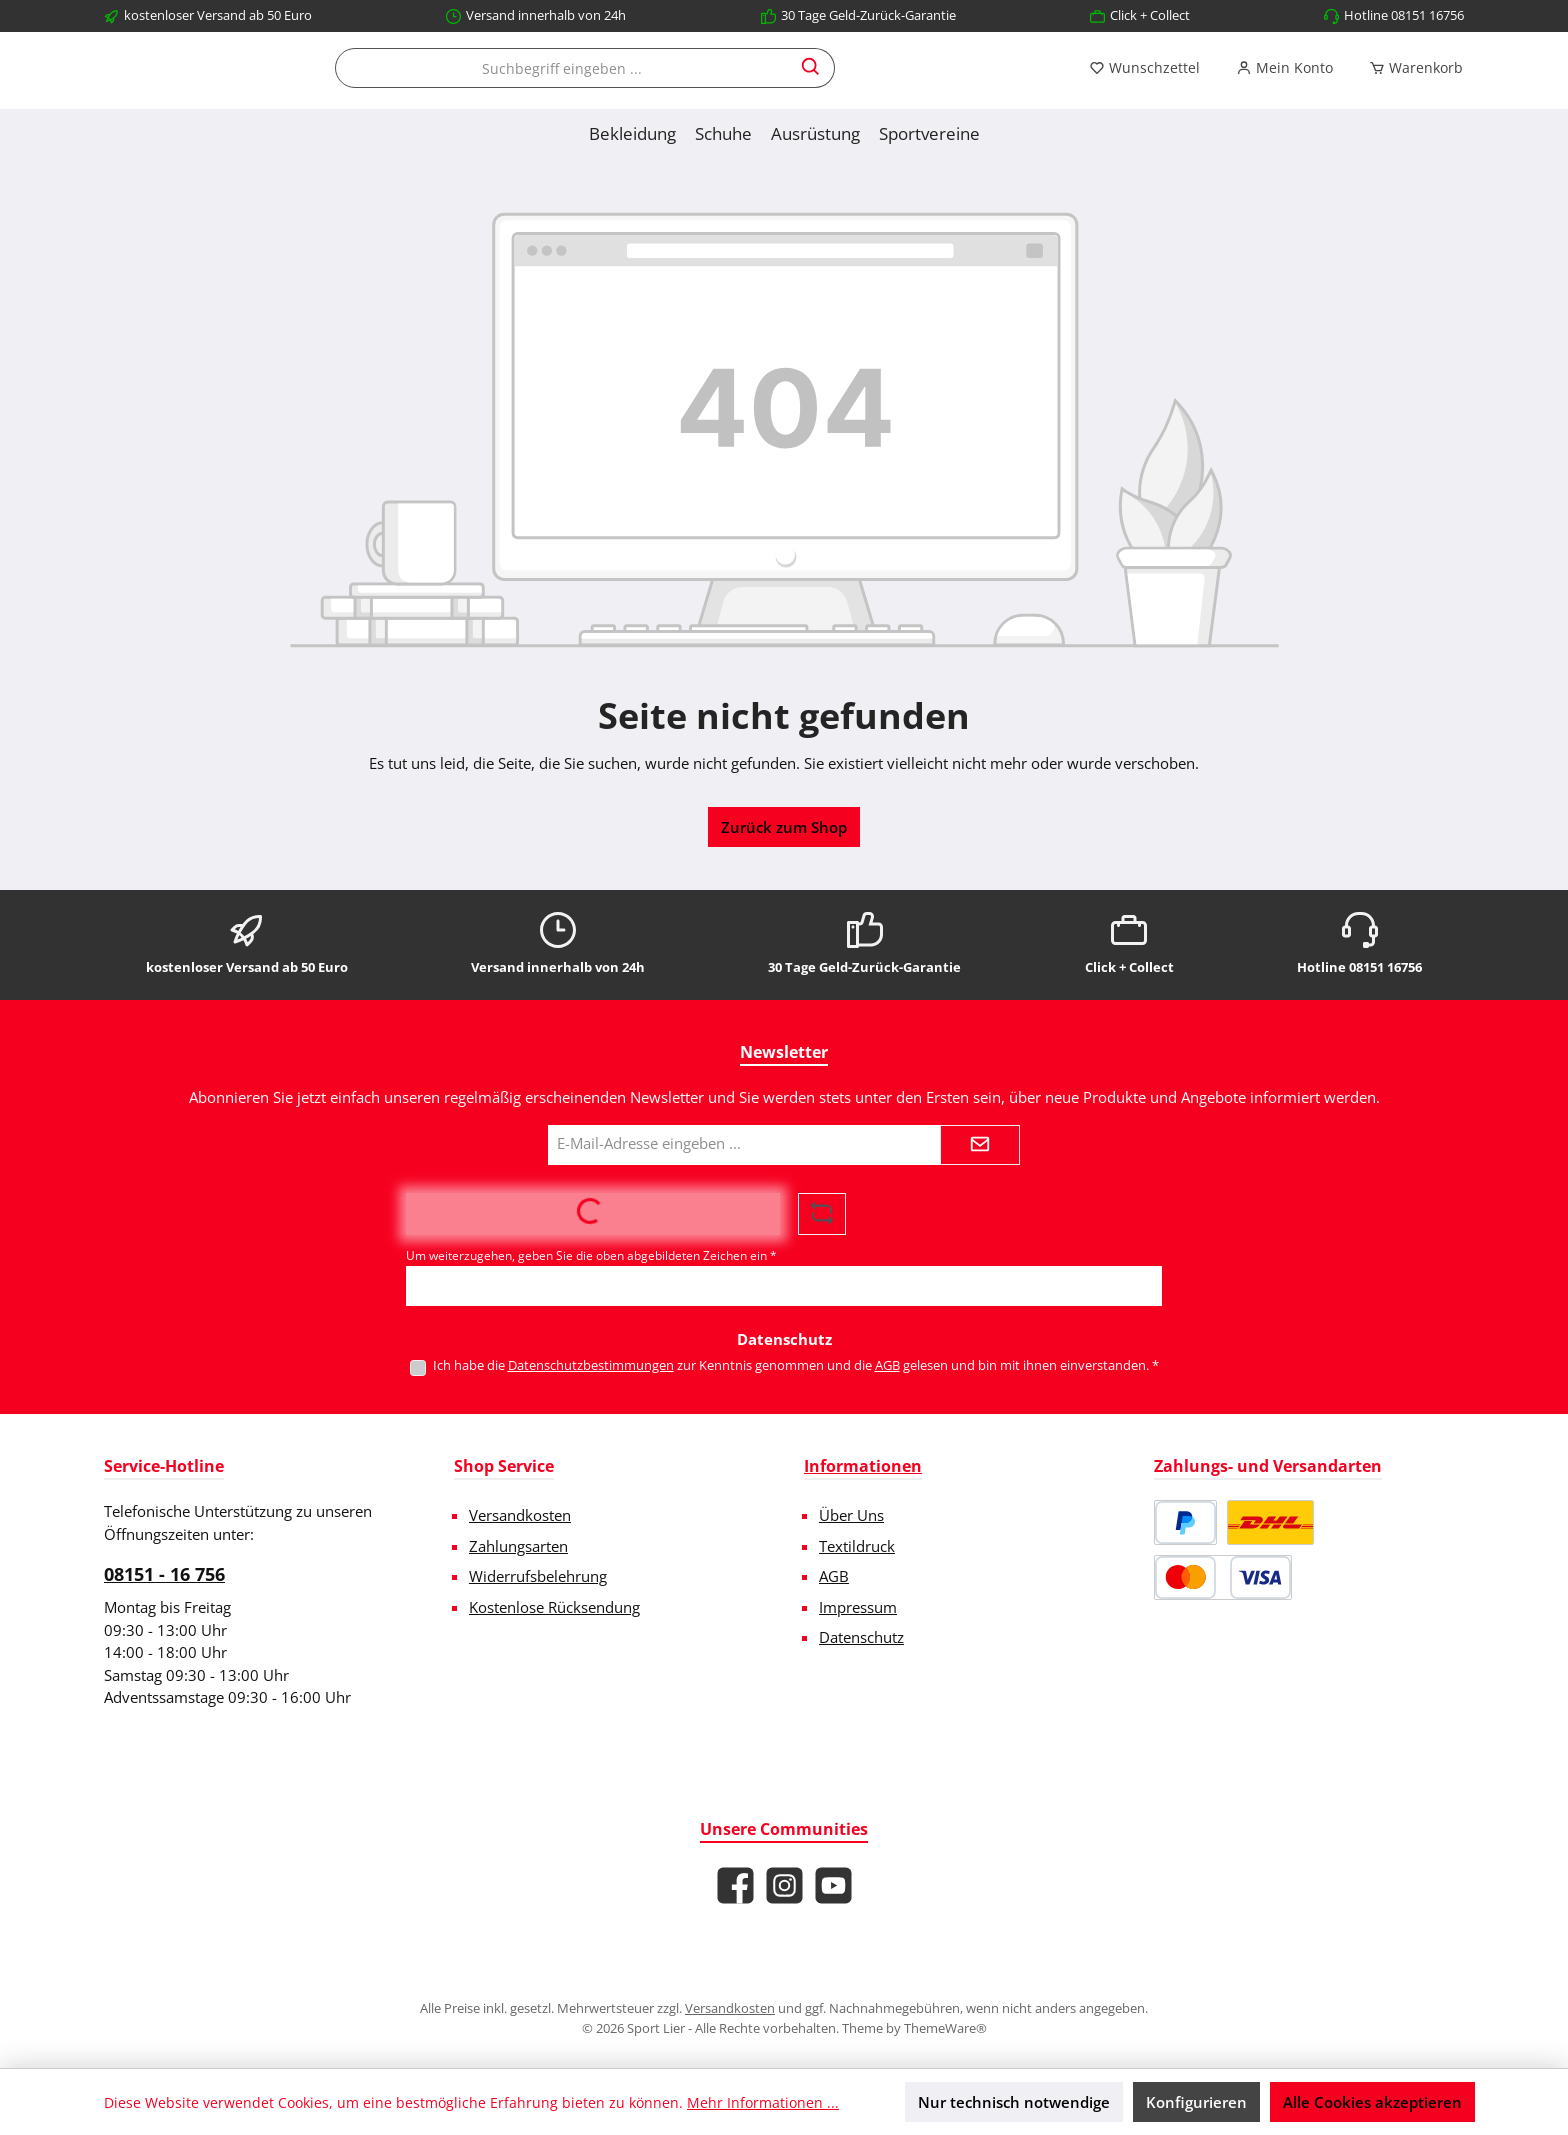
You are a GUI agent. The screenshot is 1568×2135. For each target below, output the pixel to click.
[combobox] (737, 90)
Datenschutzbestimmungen (591, 1365)
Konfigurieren (1196, 2102)
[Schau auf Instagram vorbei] (784, 1885)
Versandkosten (520, 1515)
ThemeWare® (945, 2028)
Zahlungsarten (518, 1546)
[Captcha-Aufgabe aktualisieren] (822, 1214)
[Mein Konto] (1284, 90)
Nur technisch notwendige (1014, 2102)
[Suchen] (986, 90)
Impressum (858, 1607)
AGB (887, 1365)
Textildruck (857, 1546)
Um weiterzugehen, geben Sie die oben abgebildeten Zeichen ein (591, 1255)
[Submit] (980, 1145)
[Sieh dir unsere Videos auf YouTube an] (833, 1885)
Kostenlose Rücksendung (554, 1607)
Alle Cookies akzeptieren (1372, 2102)
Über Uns (851, 1515)
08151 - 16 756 (164, 1574)
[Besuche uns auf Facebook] (735, 1885)
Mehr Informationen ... (763, 2102)
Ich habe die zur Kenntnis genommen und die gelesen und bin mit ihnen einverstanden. (796, 1365)
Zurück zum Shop (784, 870)
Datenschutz (861, 1637)
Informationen (863, 1466)
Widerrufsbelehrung (538, 1576)
